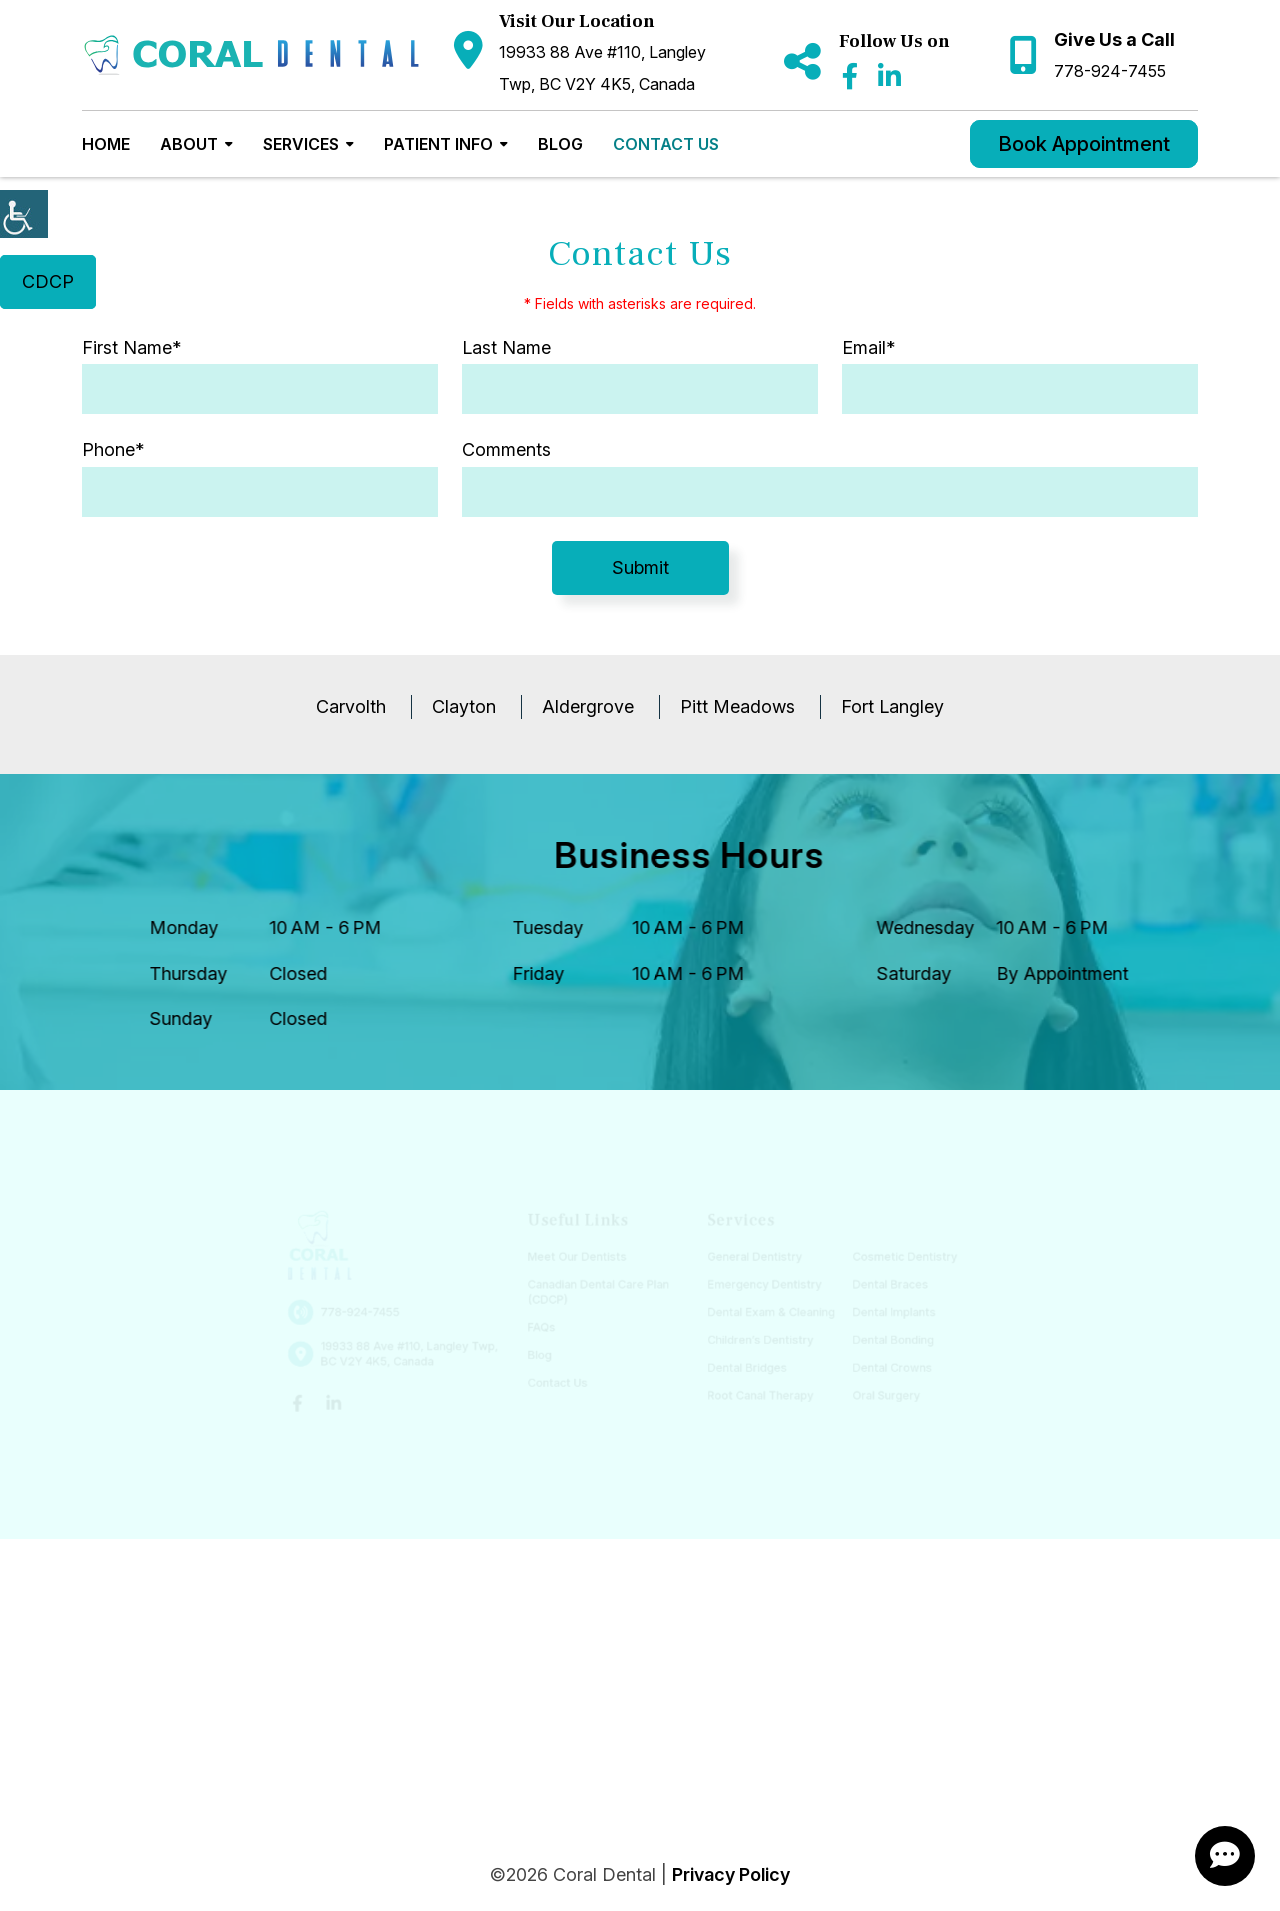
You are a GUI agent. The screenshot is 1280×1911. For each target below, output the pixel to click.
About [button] (189, 144)
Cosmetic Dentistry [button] (894, 1258)
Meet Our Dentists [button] (579, 1258)
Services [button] (301, 144)
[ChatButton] (1225, 1856)
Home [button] (106, 144)
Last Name (506, 347)
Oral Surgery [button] (876, 1392)
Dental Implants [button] (884, 1312)
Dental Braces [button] (880, 1285)
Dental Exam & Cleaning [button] (766, 1312)
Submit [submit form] (640, 567)
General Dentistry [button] (750, 1258)
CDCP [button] (48, 281)
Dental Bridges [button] (743, 1365)
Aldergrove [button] (588, 706)
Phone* (113, 449)
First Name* (131, 347)
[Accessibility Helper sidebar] (24, 214)
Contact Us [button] (666, 144)
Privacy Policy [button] (731, 1874)
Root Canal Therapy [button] (756, 1392)
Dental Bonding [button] (883, 1338)
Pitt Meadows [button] (737, 706)
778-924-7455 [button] (1110, 71)
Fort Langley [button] (892, 706)
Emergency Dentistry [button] (760, 1285)
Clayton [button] (464, 706)
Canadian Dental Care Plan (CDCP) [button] (600, 1292)
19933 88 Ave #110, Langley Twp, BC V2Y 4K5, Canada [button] (602, 68)
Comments (506, 449)
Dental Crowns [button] (882, 1365)
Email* (868, 347)
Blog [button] (560, 144)
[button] (251, 55)
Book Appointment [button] (1084, 144)
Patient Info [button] (438, 144)
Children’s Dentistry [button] (756, 1338)
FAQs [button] (545, 1326)
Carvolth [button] (351, 706)
